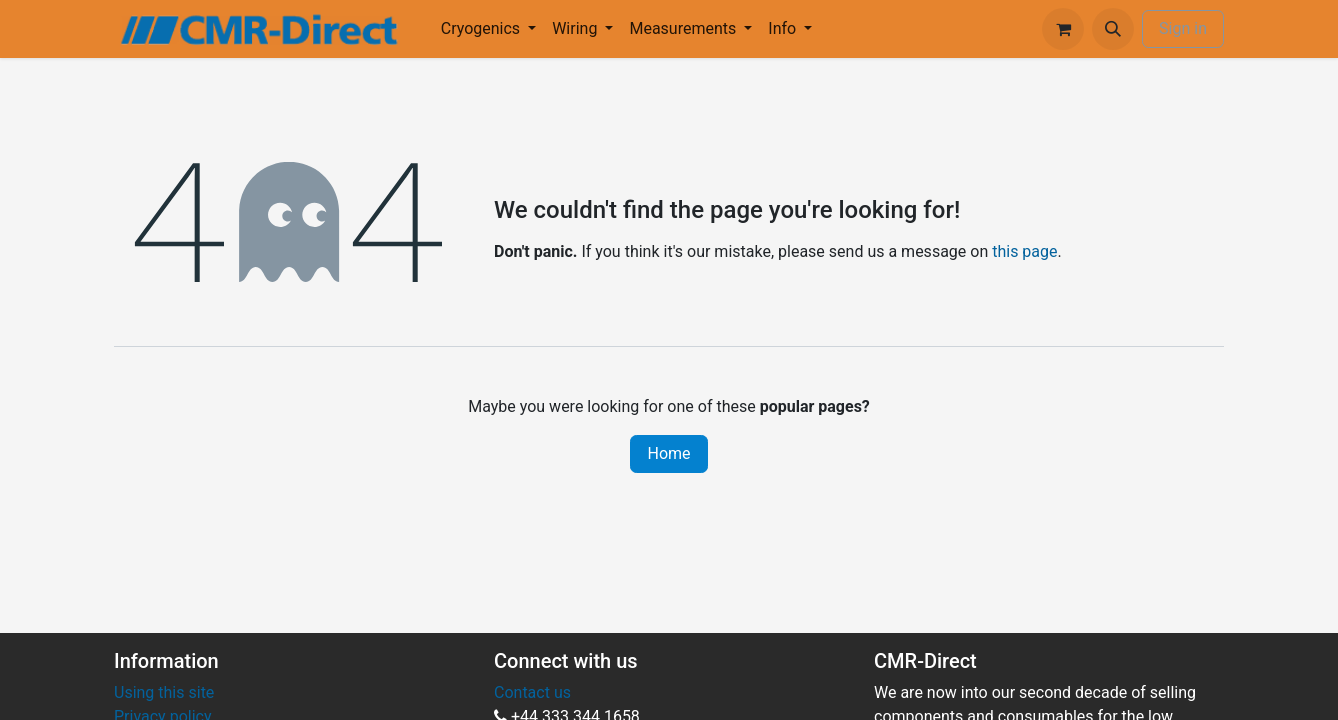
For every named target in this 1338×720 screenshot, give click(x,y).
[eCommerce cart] (1063, 29)
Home (668, 453)
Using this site (164, 692)
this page (1024, 251)
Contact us (532, 692)
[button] (1113, 29)
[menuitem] (488, 29)
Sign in (1183, 28)
